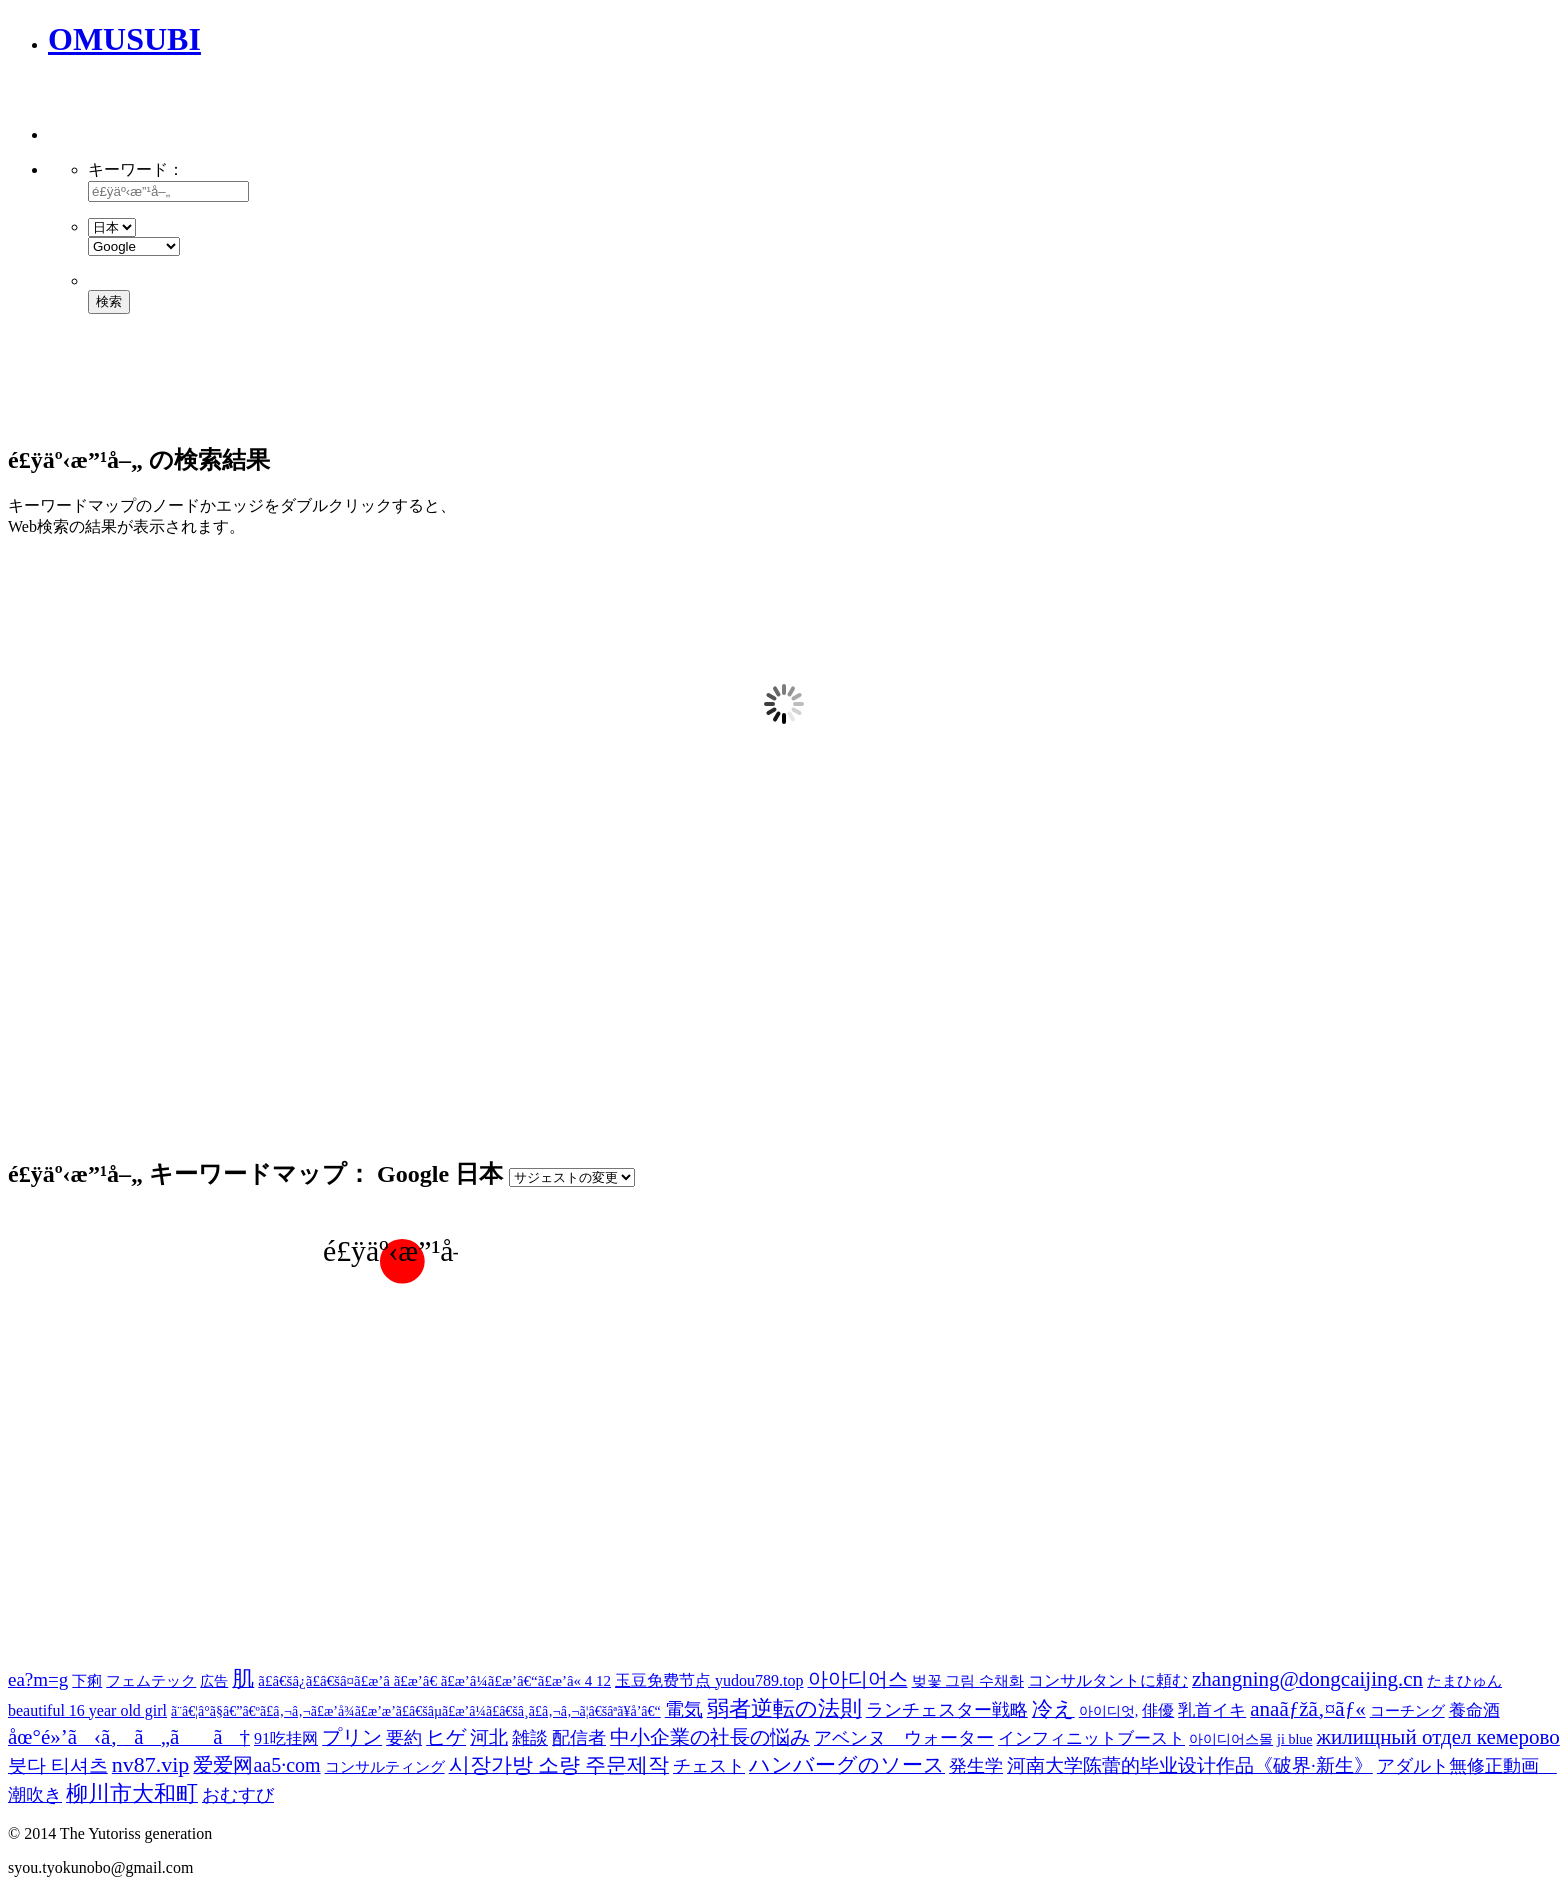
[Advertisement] (282, 110)
